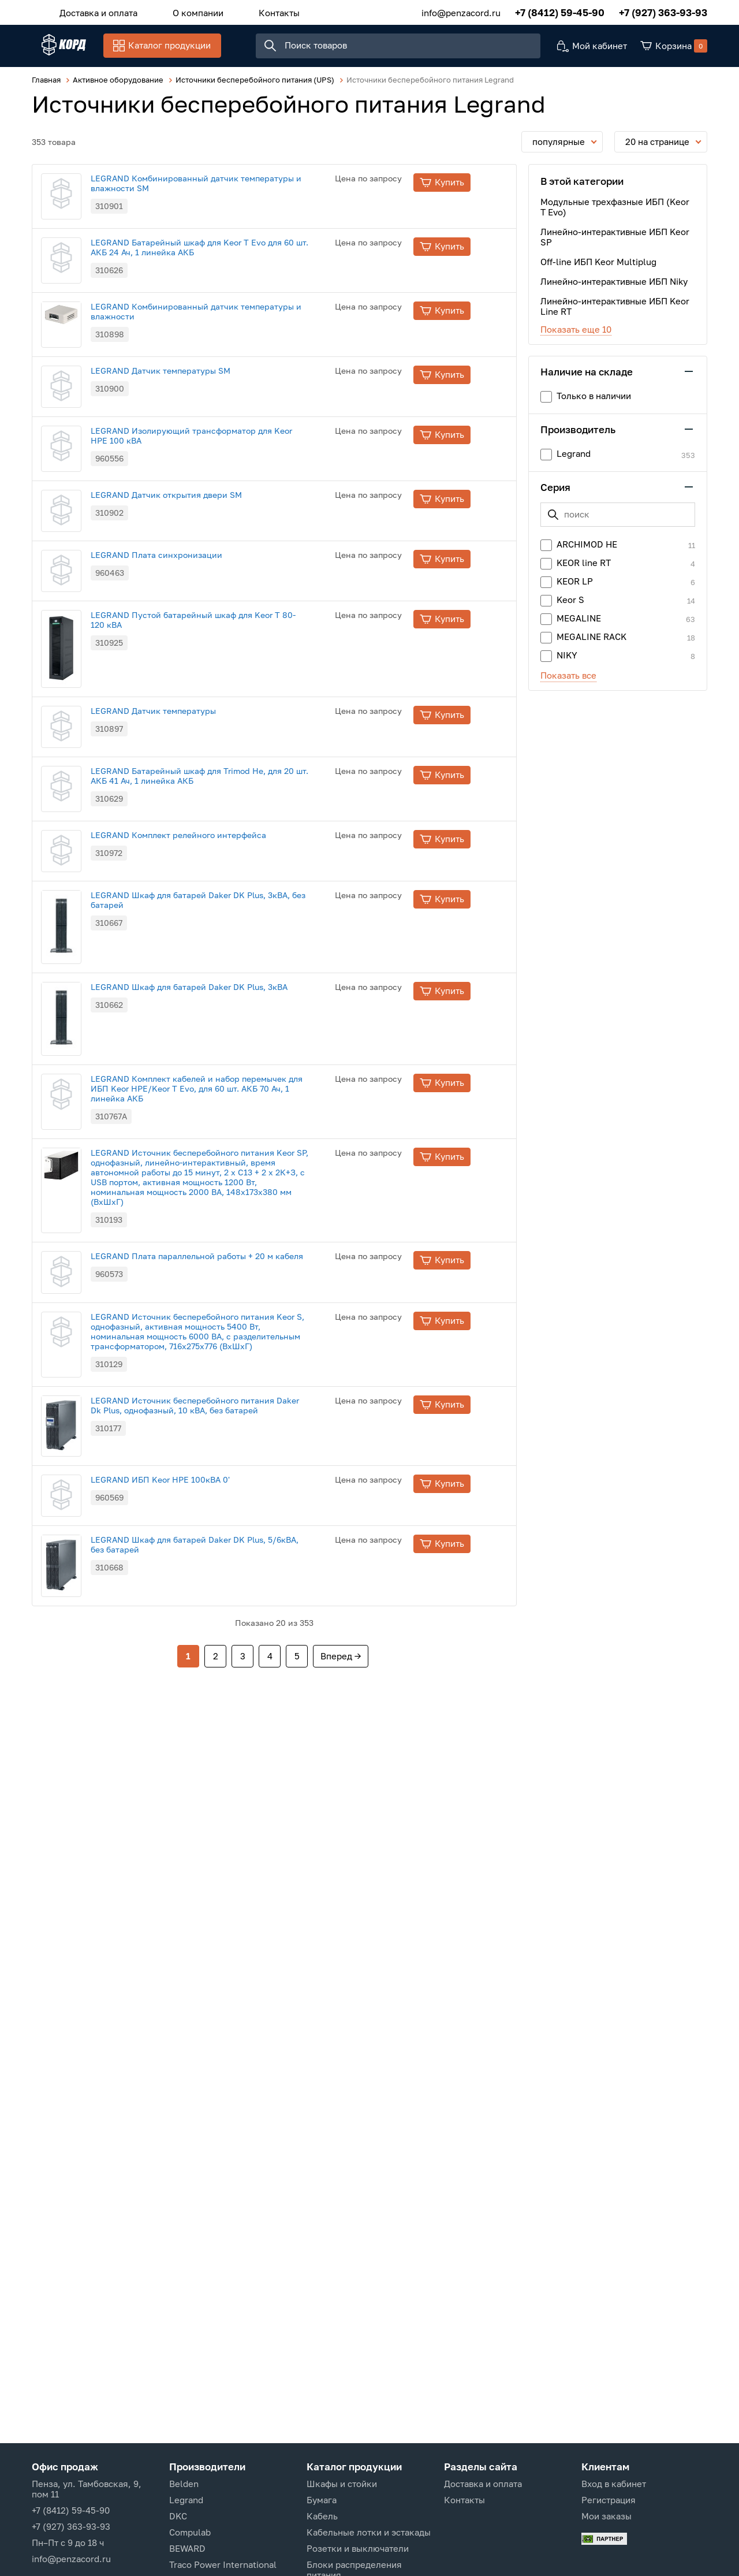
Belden (184, 2483)
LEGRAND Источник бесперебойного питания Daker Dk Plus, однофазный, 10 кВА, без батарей (232, 1784)
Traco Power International (223, 2564)
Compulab (190, 2532)
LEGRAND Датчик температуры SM (197, 441)
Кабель (322, 2516)
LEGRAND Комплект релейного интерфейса (215, 1105)
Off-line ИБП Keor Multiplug (598, 268)
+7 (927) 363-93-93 (663, 11)
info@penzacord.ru (461, 11)
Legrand (186, 2500)
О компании (183, 11)
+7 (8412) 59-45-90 (559, 11)
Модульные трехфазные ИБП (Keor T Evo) (614, 213)
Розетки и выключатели (358, 2548)
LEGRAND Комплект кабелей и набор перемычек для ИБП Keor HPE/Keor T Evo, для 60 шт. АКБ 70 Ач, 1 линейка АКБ (233, 1401)
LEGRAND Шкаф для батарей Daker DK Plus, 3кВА (226, 1296)
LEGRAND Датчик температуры (190, 916)
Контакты (254, 11)
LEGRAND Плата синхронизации (193, 725)
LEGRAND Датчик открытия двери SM (203, 630)
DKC (178, 2516)
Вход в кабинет (613, 2483)
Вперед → (340, 2102)
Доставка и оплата (93, 11)
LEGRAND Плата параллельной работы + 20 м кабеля (234, 1590)
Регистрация (608, 2500)
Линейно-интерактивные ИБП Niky (614, 287)
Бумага (322, 2500)
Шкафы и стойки (342, 2483)
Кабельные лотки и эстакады (369, 2532)
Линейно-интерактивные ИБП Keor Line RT (614, 312)
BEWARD (187, 2548)
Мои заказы (606, 2516)
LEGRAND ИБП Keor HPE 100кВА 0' (197, 1875)
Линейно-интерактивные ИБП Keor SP (614, 243)
